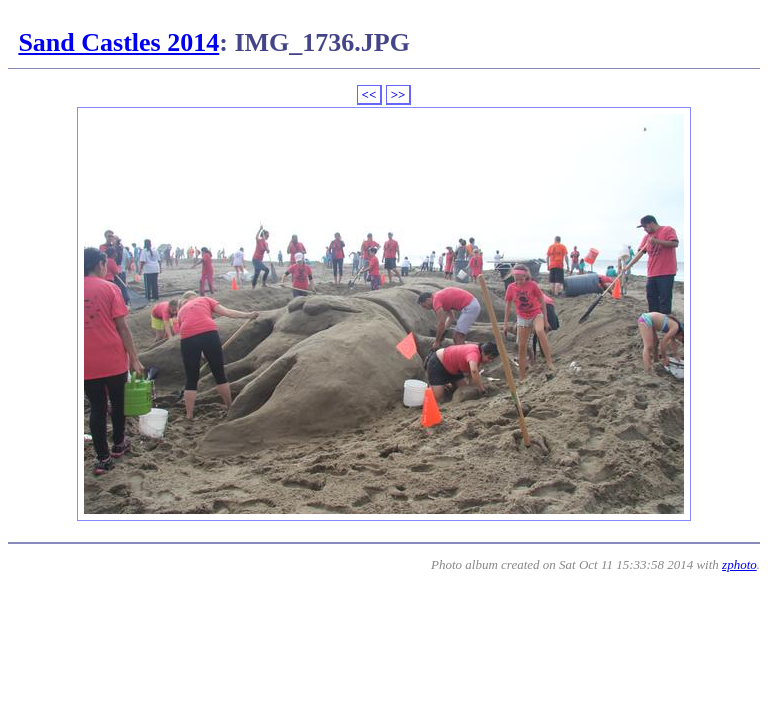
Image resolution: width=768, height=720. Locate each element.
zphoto (739, 564)
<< (369, 94)
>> (398, 94)
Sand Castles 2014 (118, 42)
